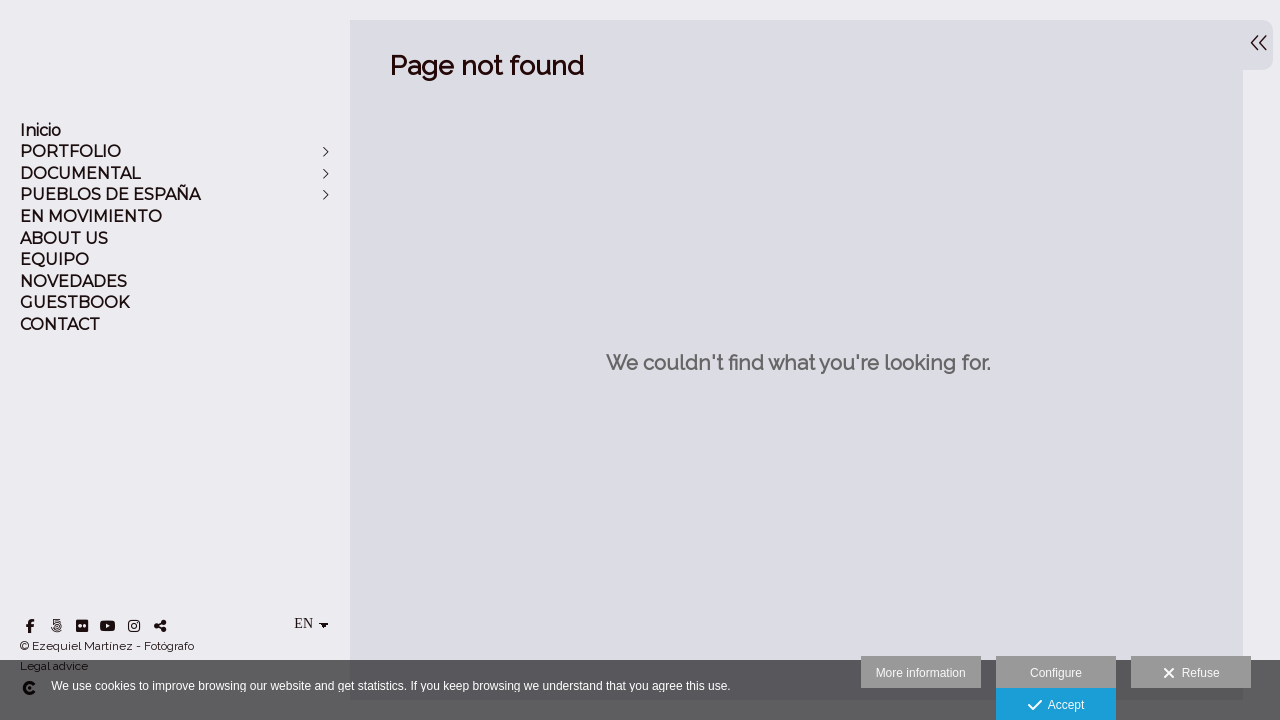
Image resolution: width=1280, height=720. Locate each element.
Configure (1056, 673)
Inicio (40, 130)
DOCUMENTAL (80, 173)
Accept (1056, 706)
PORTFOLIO (70, 151)
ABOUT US (64, 238)
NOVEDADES (73, 281)
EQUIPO (54, 259)
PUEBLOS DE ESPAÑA (110, 194)
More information (921, 673)
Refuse (1191, 674)
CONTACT (60, 324)
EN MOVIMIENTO (91, 216)
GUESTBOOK (74, 302)
